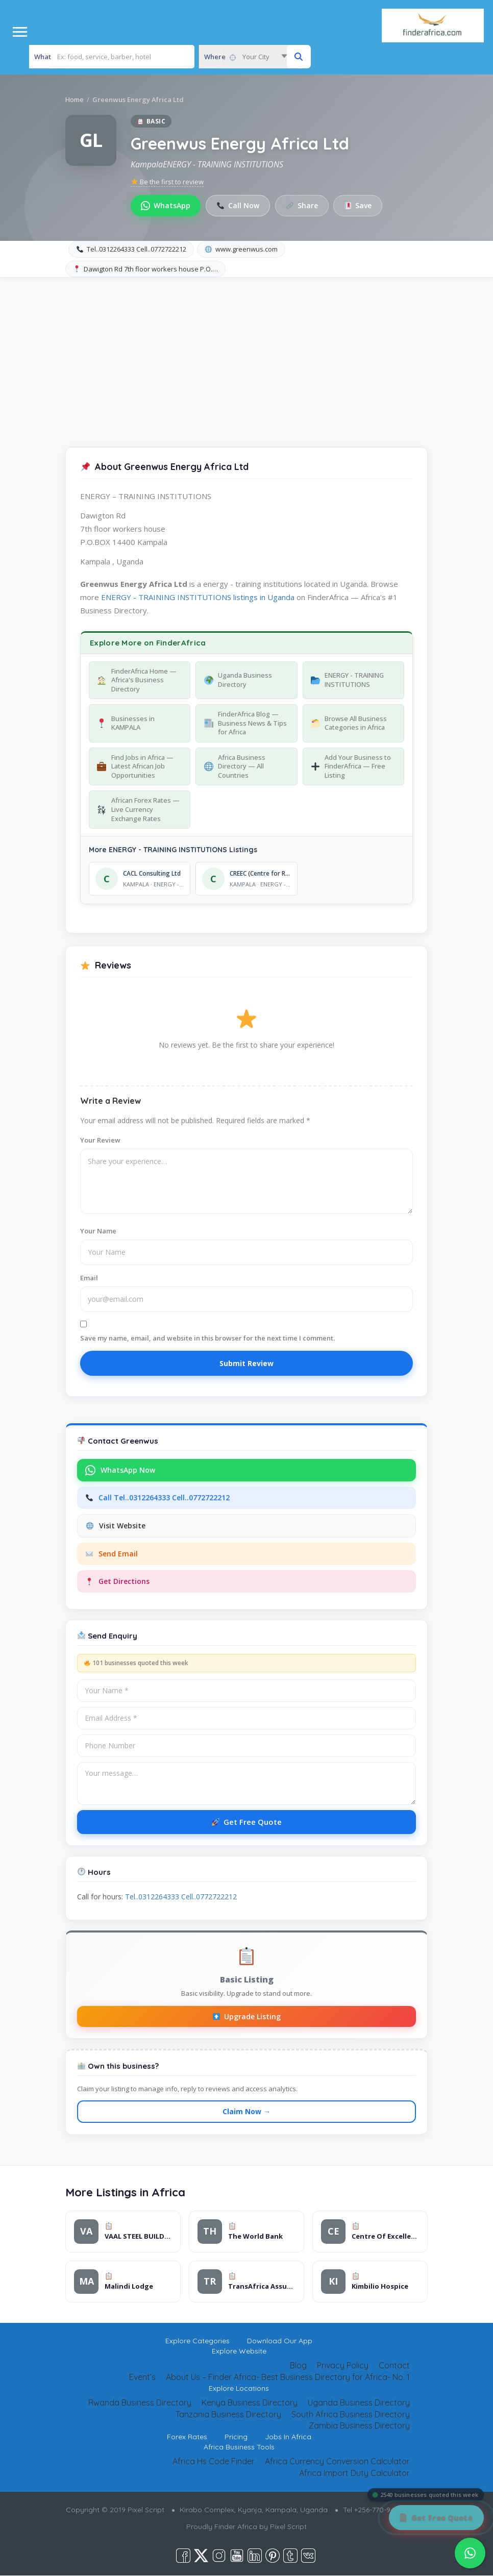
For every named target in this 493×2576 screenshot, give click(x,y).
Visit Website (115, 1526)
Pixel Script (288, 2527)
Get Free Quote (247, 1822)
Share (302, 205)
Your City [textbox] (255, 56)
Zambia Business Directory (359, 2426)
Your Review (100, 1140)
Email (89, 1277)
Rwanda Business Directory (139, 2402)
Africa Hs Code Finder (213, 2462)
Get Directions (118, 1582)
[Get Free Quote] (436, 2517)
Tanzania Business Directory (228, 2414)
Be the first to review (167, 181)
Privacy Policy (342, 2366)
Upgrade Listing (247, 2016)
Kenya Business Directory (250, 2402)
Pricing (236, 2437)
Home (74, 99)
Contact (394, 2366)
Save (359, 205)
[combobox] (245, 56)
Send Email (112, 1554)
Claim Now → (246, 2111)
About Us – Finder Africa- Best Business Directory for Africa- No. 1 (288, 2377)
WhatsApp (165, 205)
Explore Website (239, 2351)
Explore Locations (239, 2388)
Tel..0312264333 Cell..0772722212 (131, 249)
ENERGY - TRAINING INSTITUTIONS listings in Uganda (197, 597)
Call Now (238, 205)
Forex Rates (187, 2437)
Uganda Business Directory (359, 2402)
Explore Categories (197, 2341)
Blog (298, 2366)
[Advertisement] (246, 354)
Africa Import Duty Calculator (354, 2473)
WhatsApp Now (120, 1471)
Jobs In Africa (288, 2437)
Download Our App (279, 2341)
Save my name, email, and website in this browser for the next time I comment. (207, 1338)
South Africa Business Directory (350, 2414)
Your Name (98, 1230)
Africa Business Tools (239, 2447)
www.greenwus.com (241, 249)
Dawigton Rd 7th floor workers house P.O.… (145, 269)
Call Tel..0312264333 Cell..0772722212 (158, 1498)
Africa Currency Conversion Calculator (337, 2462)
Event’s (142, 2377)
